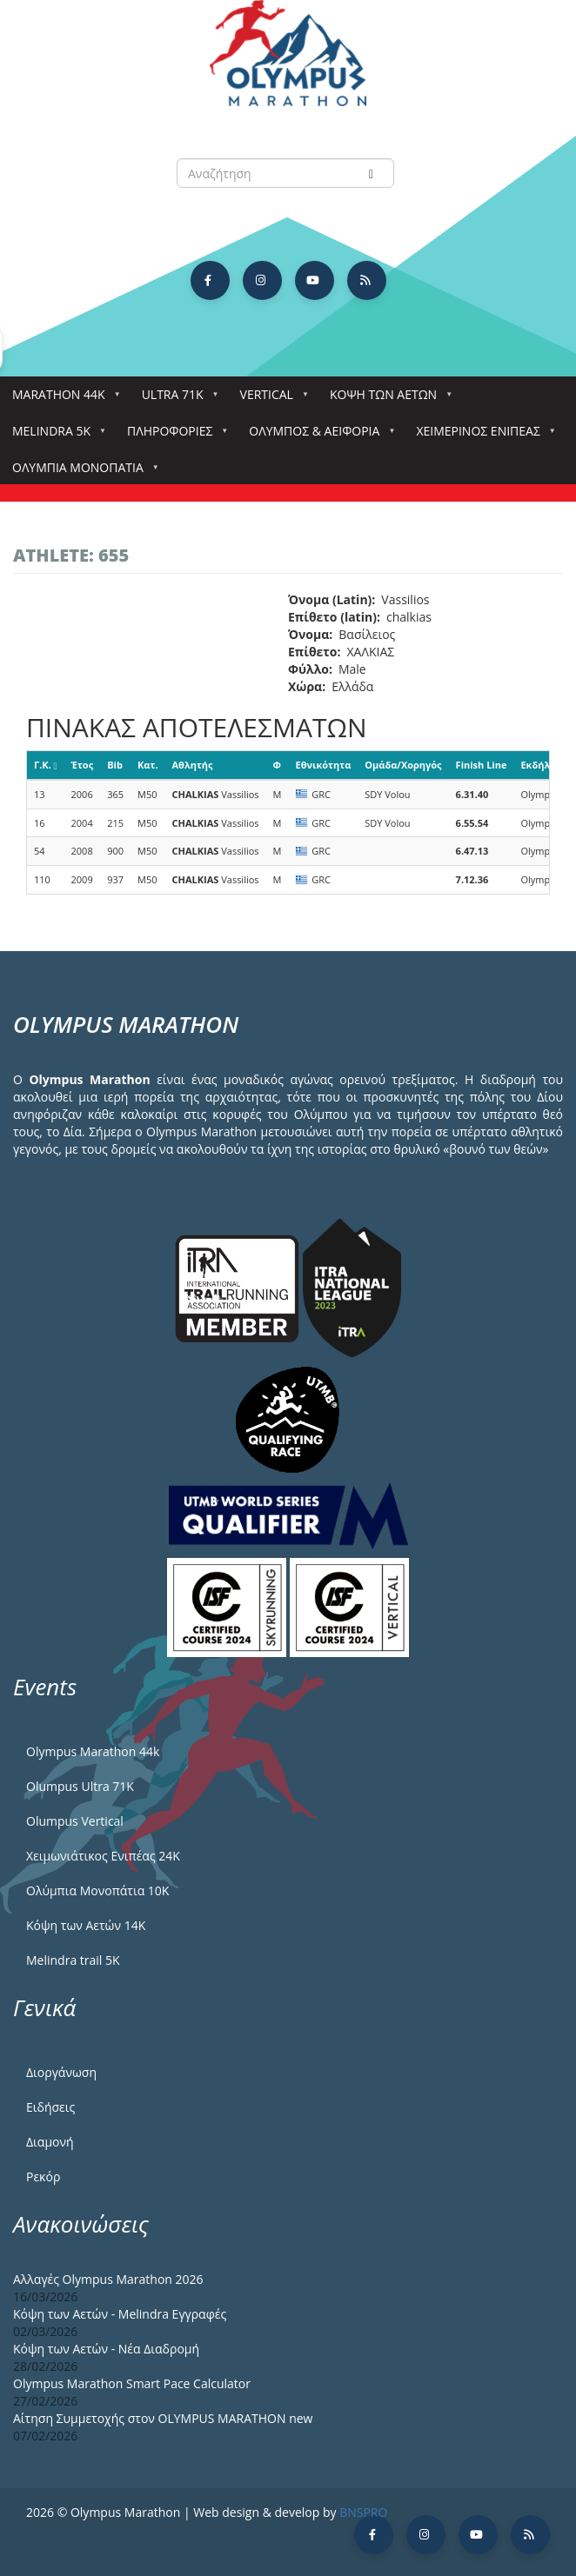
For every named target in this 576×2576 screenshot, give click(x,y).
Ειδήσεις (50, 2107)
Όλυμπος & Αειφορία (318, 436)
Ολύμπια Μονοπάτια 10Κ (97, 1890)
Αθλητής (192, 764)
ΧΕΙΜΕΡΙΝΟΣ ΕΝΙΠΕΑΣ (481, 436)
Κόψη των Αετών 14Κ (85, 1925)
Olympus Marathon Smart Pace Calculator (132, 2383)
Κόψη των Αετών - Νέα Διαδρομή (106, 2348)
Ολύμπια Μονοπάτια (81, 472)
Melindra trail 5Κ (73, 1960)
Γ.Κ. (45, 764)
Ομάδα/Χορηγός (403, 764)
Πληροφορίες (173, 436)
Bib (115, 764)
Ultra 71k (176, 399)
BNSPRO (363, 2512)
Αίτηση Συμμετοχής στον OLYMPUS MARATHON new (162, 2418)
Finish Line (481, 764)
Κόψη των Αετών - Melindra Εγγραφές (119, 2314)
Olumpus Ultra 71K (80, 1786)
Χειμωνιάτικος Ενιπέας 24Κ (103, 1855)
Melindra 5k (55, 436)
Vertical (270, 399)
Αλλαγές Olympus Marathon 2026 (108, 2279)
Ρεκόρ (43, 2176)
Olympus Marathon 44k (92, 1751)
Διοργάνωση (61, 2072)
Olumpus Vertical (75, 1821)
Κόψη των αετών (387, 399)
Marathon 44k (62, 399)
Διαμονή (50, 2141)
